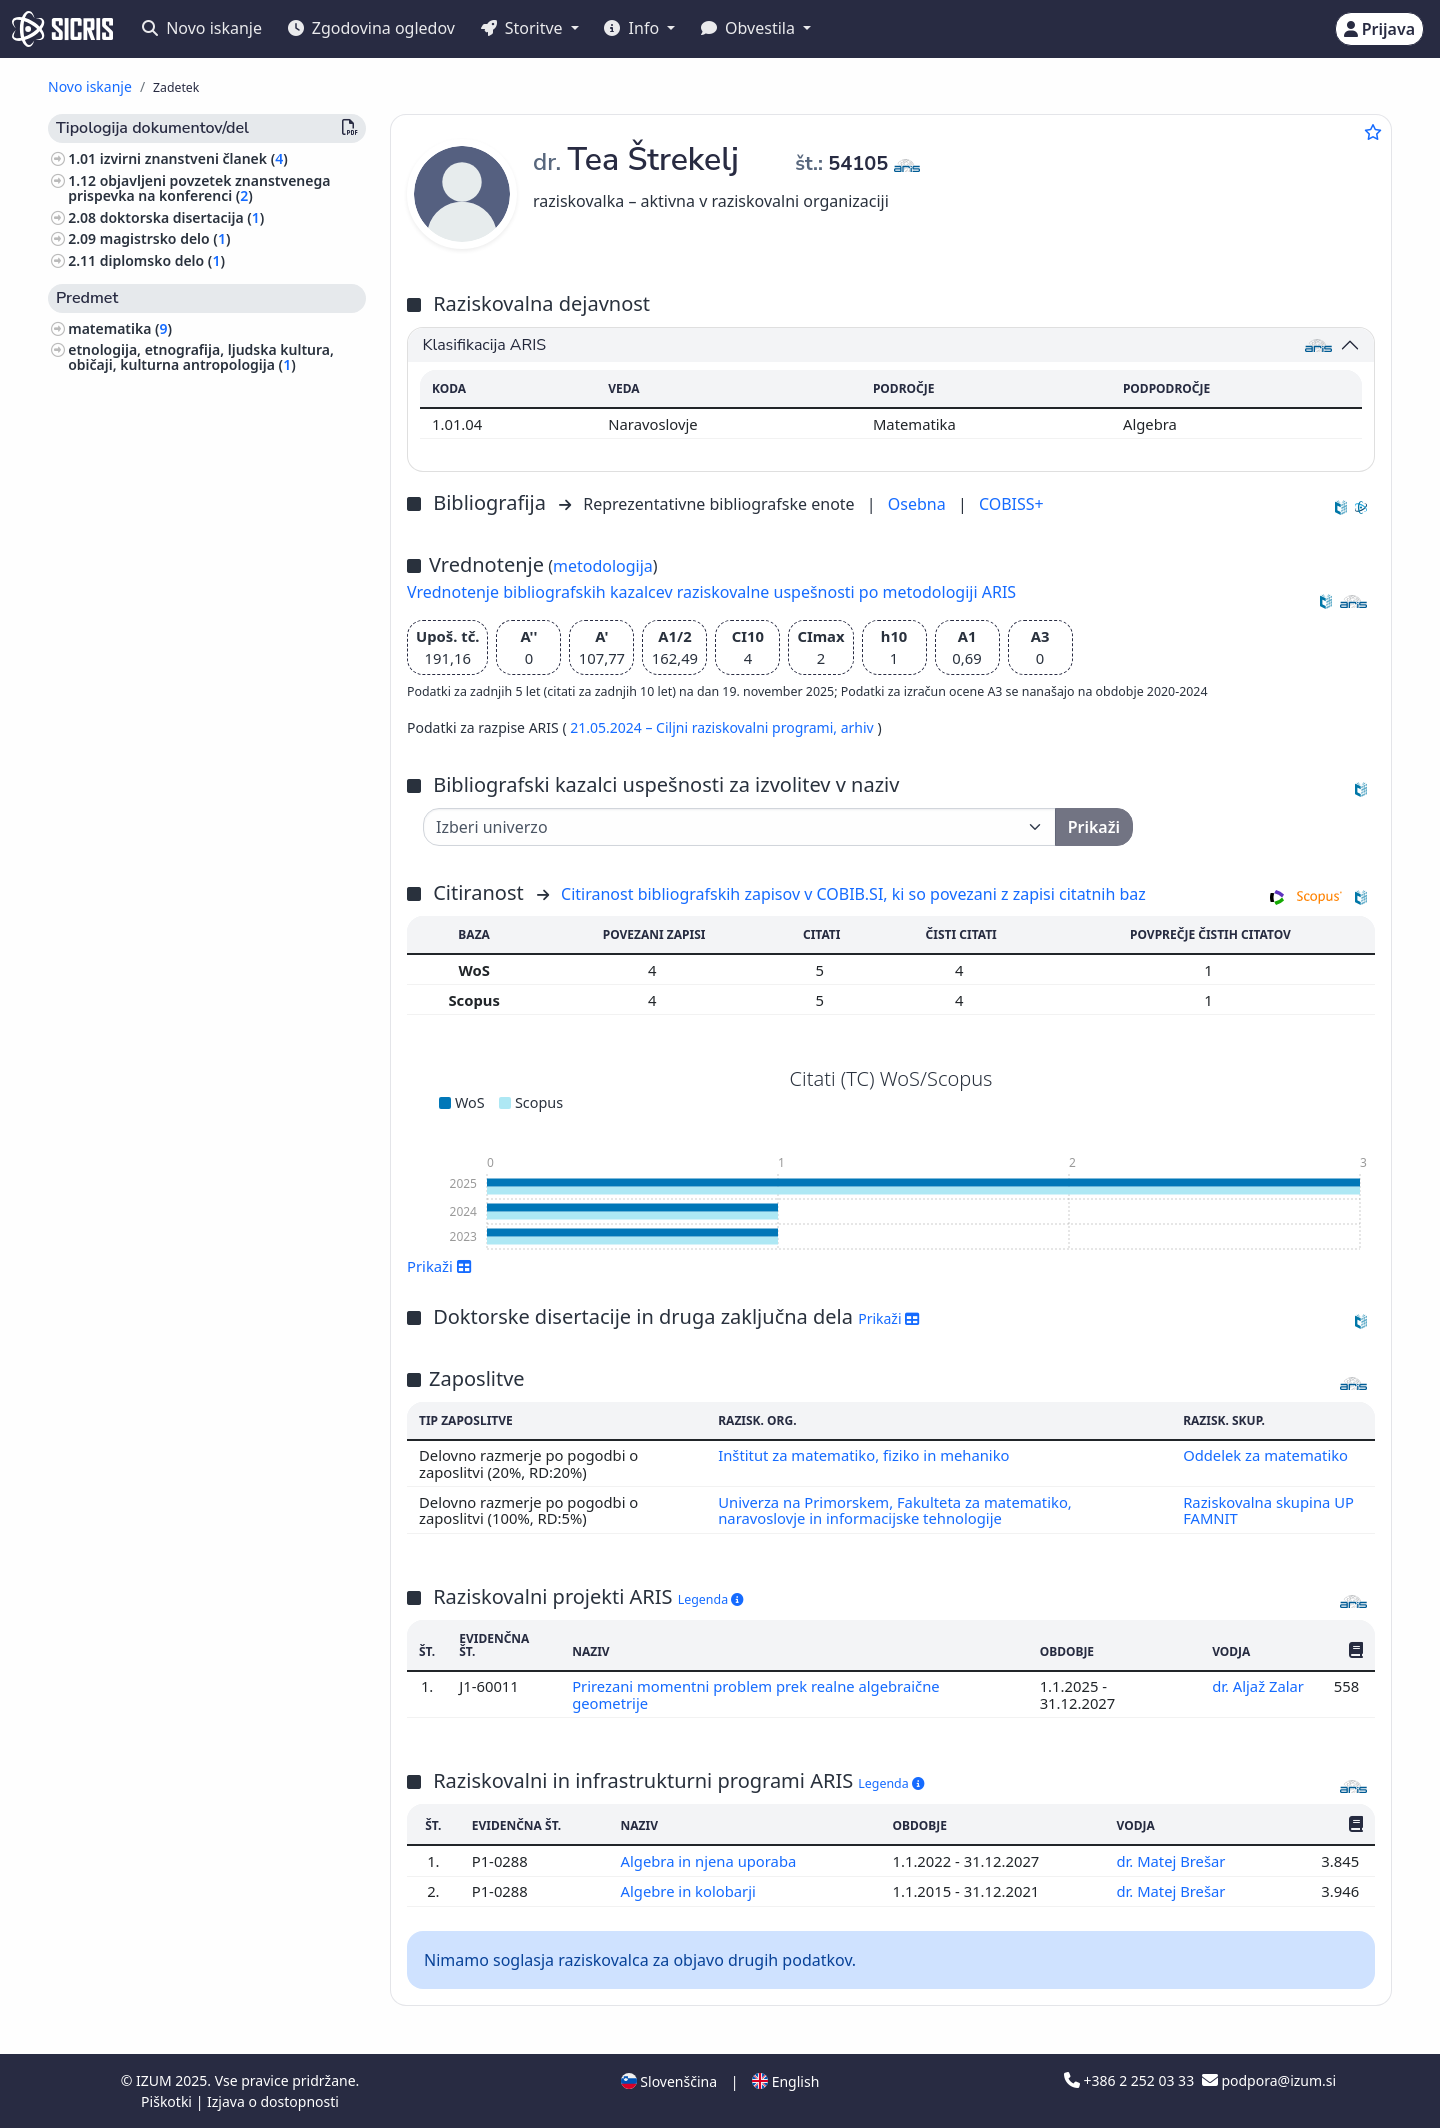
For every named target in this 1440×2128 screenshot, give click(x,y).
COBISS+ (1011, 504)
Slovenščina (669, 2081)
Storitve (524, 28)
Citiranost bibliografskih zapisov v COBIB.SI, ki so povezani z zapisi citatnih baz (853, 894)
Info (633, 28)
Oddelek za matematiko (1265, 1455)
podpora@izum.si (1269, 2080)
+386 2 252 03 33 (1131, 2080)
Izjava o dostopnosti (273, 2101)
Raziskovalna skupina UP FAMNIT (1268, 1510)
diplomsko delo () (162, 260)
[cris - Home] (62, 29)
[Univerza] (739, 827)
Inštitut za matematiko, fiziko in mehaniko (864, 1455)
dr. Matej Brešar (1172, 1861)
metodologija (603, 566)
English (785, 2081)
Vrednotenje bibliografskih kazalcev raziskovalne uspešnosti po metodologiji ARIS (711, 592)
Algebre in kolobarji (689, 1891)
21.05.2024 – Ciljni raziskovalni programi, (705, 727)
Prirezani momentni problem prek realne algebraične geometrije (756, 1694)
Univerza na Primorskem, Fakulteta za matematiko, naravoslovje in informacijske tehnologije (895, 1510)
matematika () (120, 328)
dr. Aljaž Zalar (1258, 1686)
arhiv (859, 727)
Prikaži (439, 1266)
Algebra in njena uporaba (710, 1861)
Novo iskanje (202, 28)
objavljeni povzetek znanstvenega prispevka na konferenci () (199, 188)
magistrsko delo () (165, 238)
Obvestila (750, 28)
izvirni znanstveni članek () (194, 158)
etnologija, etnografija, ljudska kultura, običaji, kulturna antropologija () (201, 357)
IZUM (155, 2080)
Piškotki (168, 2101)
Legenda (711, 1599)
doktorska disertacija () (182, 217)
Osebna (919, 504)
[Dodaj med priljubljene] (1373, 132)
